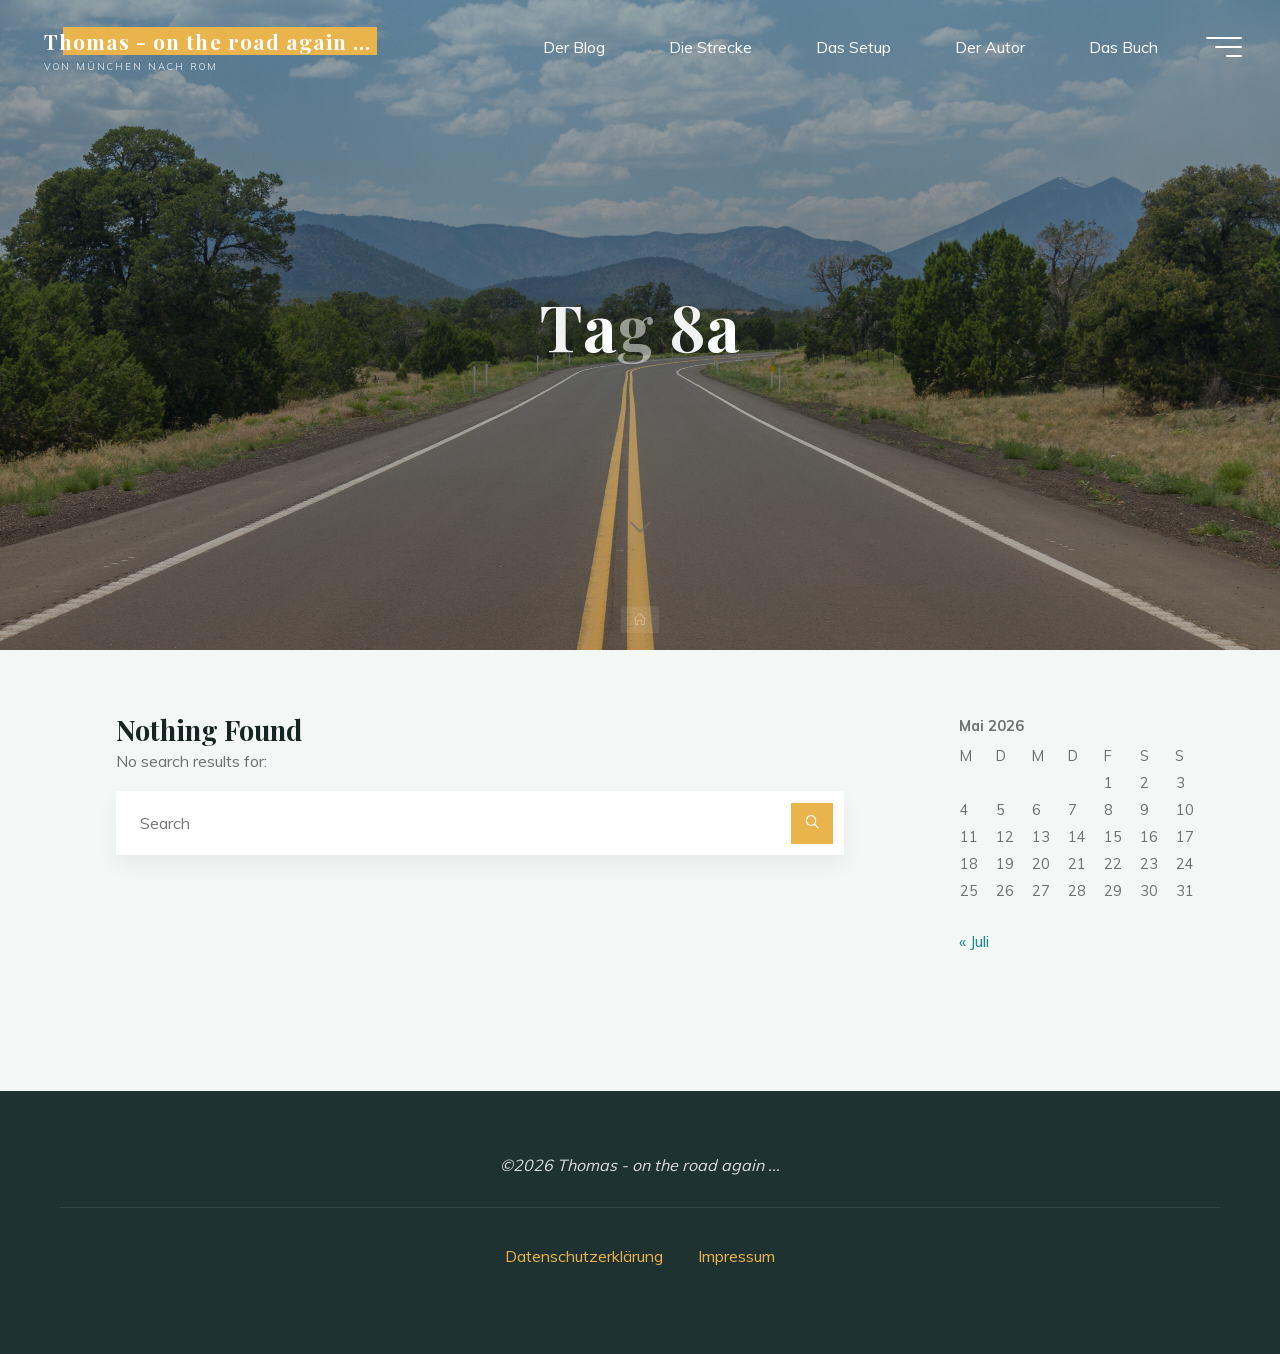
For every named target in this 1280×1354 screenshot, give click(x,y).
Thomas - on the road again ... (209, 42)
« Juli (974, 941)
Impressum (736, 1256)
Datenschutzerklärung (584, 1256)
